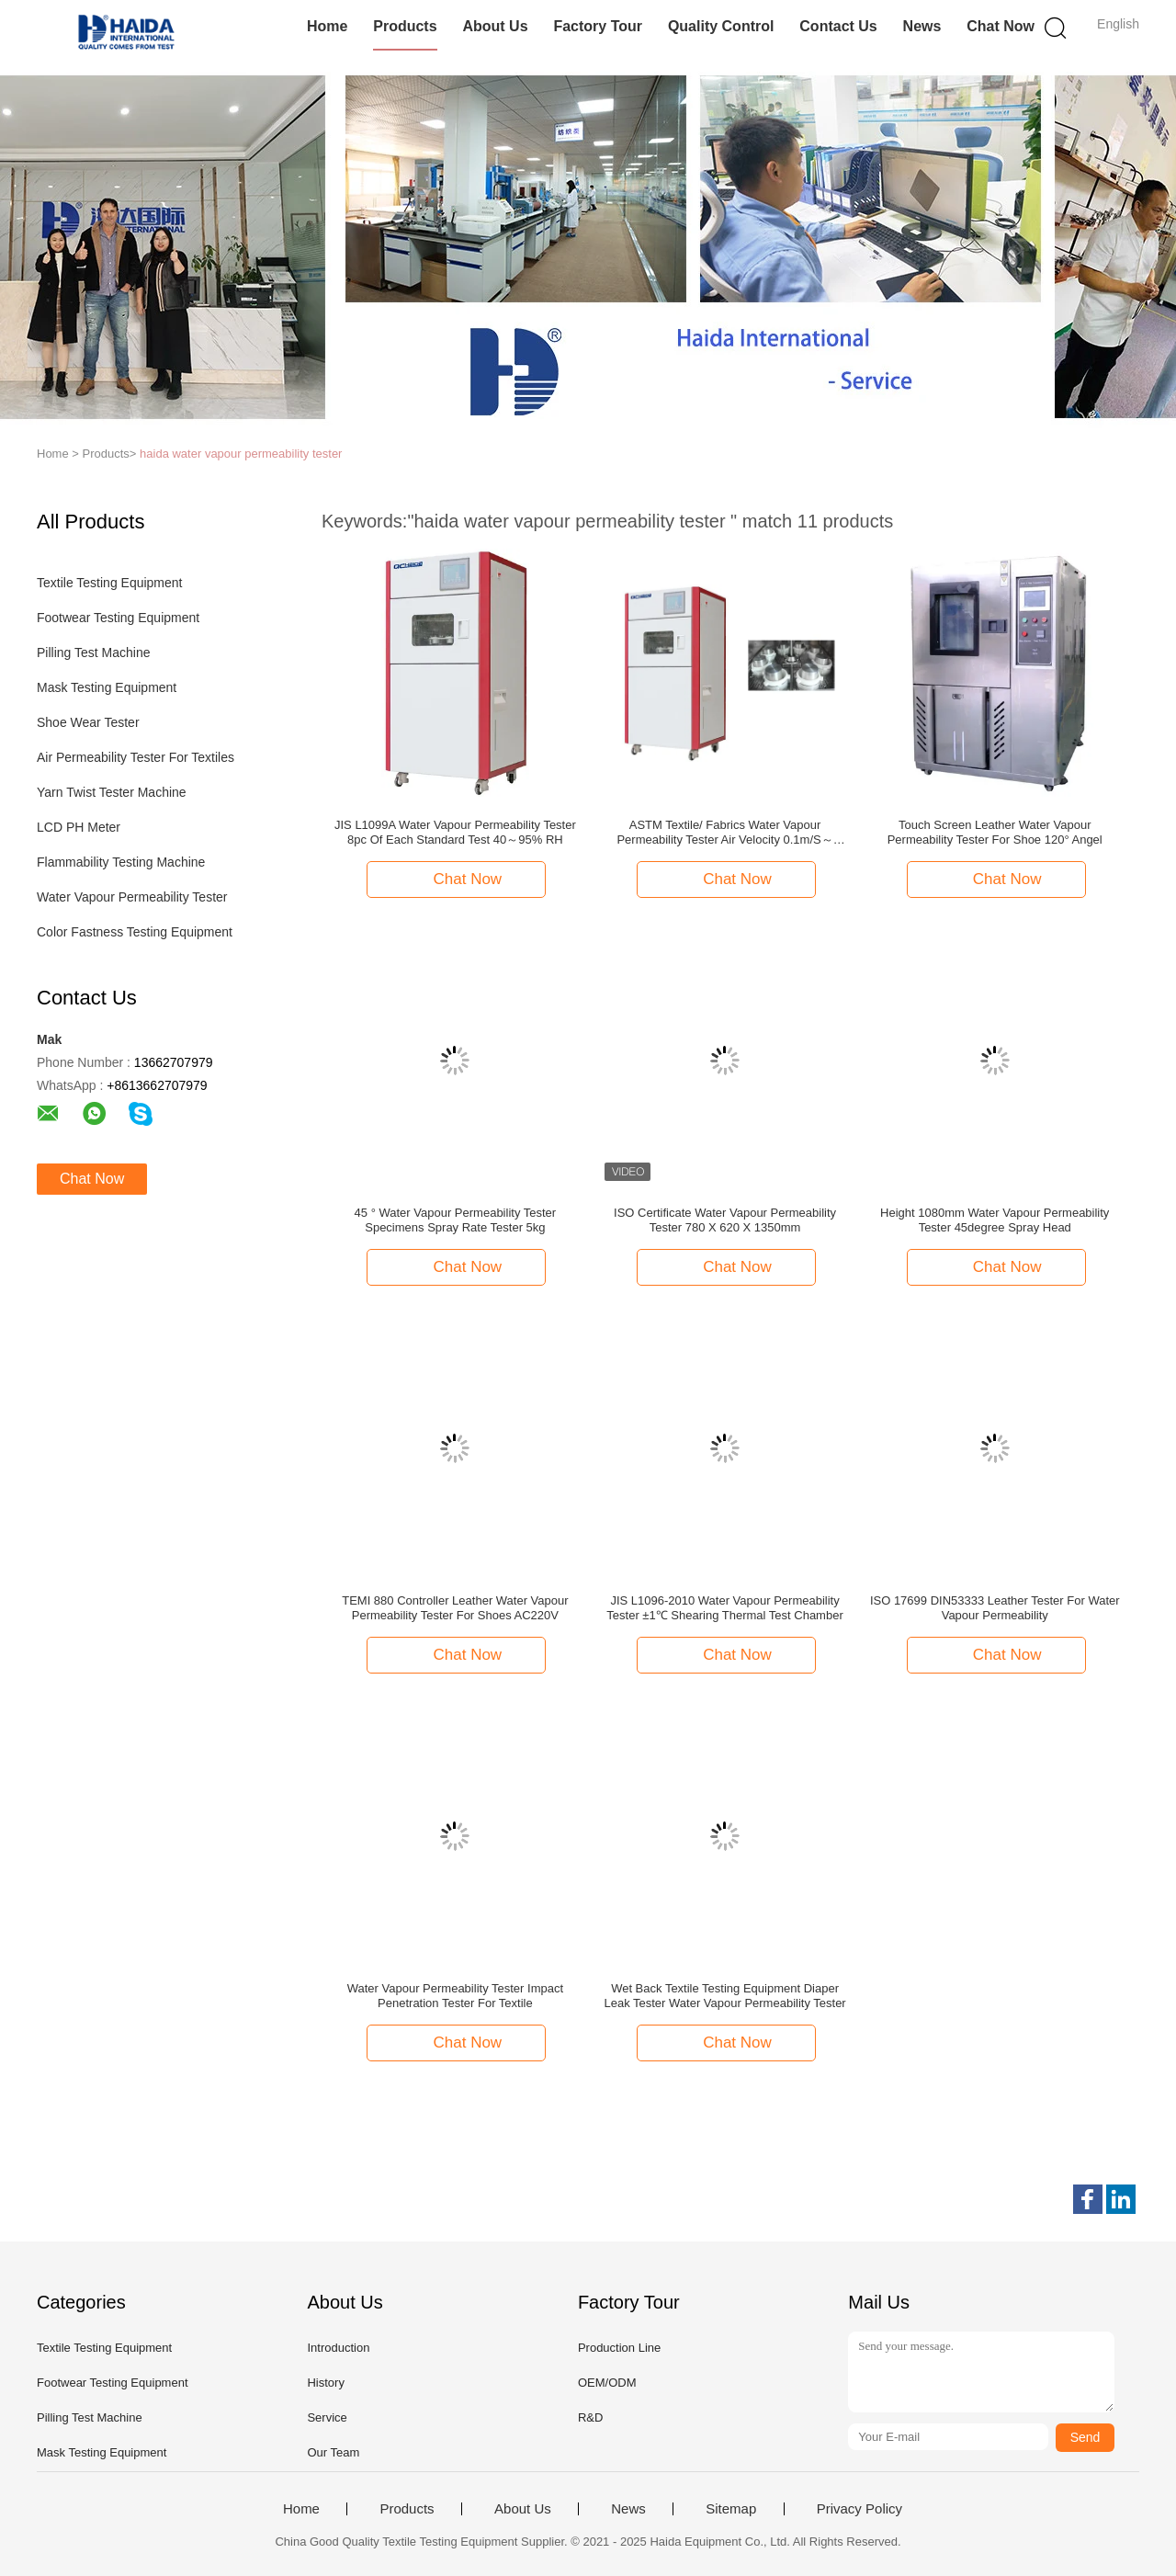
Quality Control (721, 26)
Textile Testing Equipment (110, 582)
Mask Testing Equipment (106, 687)
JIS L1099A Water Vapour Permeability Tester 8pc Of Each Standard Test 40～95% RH (455, 832)
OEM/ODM (607, 2382)
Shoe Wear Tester (88, 722)
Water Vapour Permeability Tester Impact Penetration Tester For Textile (455, 1995)
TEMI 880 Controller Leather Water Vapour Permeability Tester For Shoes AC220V (455, 1608)
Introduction (338, 2348)
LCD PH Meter (78, 827)
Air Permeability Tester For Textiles (135, 757)
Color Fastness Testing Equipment (134, 932)
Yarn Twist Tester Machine (112, 792)
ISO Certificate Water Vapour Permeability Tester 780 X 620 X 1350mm (725, 1220)
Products (404, 26)
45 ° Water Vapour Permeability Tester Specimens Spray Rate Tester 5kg (456, 1220)
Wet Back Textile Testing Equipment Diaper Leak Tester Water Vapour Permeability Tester (724, 1995)
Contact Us (837, 26)
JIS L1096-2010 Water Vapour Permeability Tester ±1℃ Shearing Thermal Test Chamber (724, 1608)
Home (327, 26)
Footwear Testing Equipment (118, 617)
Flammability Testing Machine (121, 862)
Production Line (619, 2348)
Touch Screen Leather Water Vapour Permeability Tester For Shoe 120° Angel (995, 832)
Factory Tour (597, 26)
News (922, 26)
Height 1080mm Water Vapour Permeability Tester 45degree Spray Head (994, 1220)
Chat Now (1001, 26)
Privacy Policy (859, 2508)
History (325, 2382)
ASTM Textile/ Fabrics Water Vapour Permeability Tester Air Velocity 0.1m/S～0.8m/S (724, 832)
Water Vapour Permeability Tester (132, 897)
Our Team (333, 2452)
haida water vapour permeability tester (241, 453)
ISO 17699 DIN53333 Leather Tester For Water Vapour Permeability (995, 1608)
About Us (494, 26)
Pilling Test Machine (93, 652)
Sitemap (731, 2508)
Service (326, 2417)
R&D (590, 2417)
